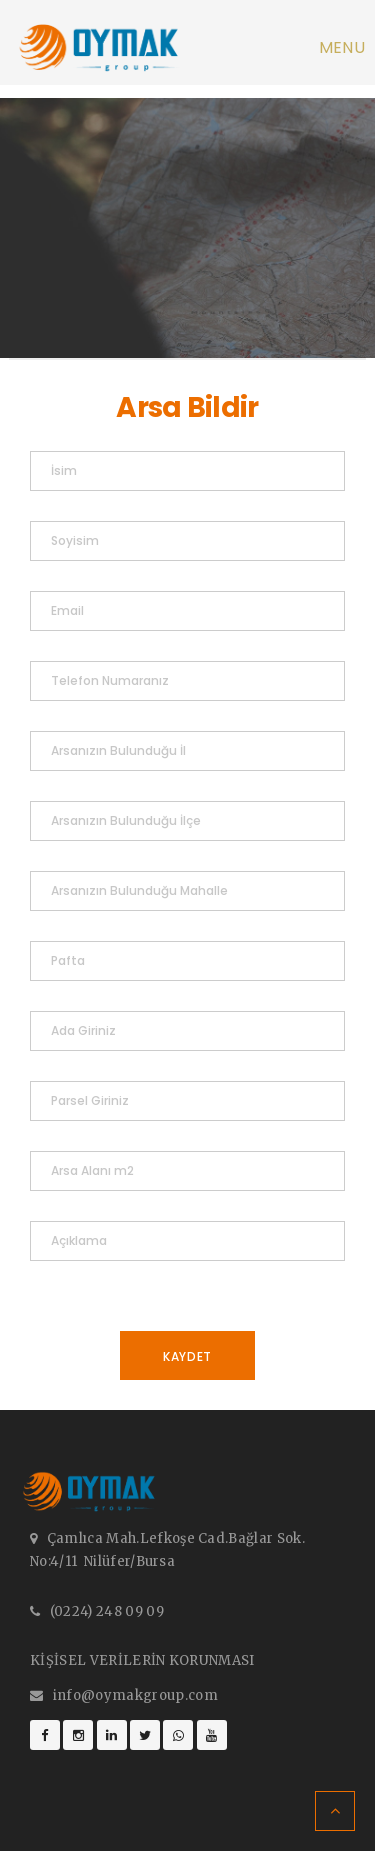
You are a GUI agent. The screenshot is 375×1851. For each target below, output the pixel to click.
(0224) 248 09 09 (107, 1611)
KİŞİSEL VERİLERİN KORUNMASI (142, 1660)
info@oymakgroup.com (135, 1695)
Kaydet (187, 1356)
